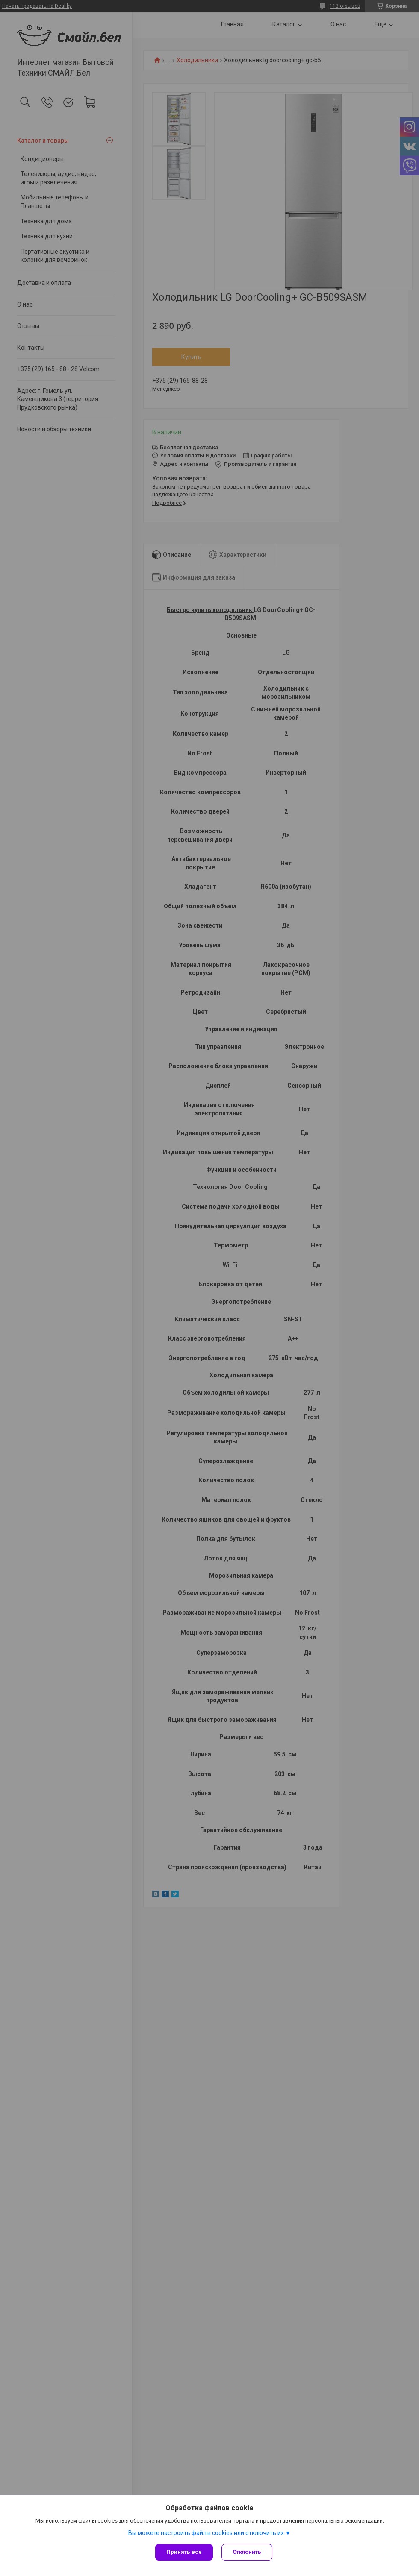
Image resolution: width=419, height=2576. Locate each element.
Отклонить (247, 2552)
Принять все (184, 2552)
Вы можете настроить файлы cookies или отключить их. (206, 2532)
